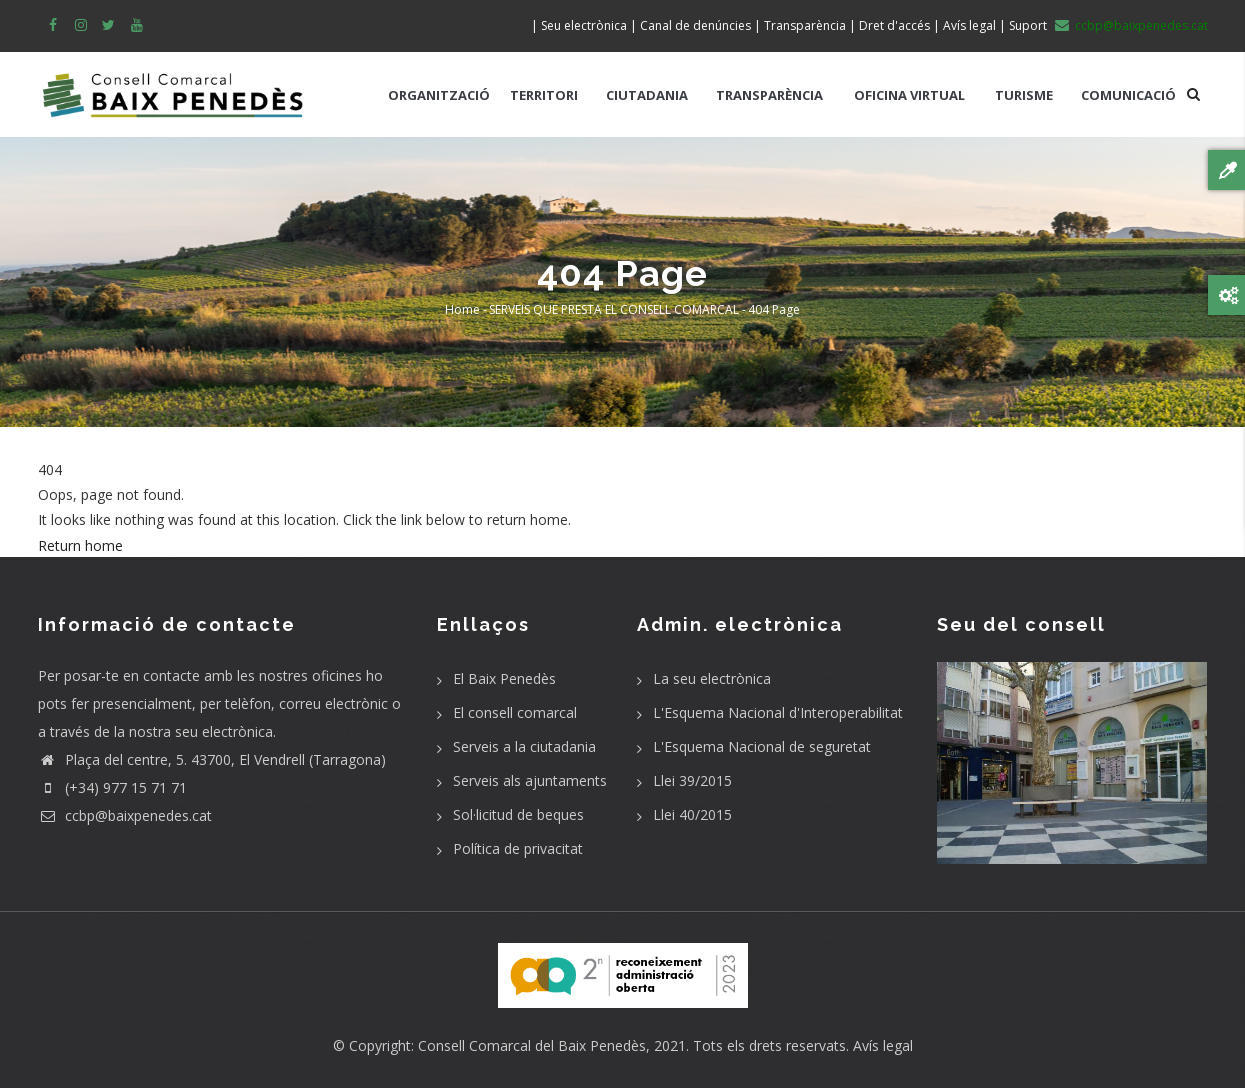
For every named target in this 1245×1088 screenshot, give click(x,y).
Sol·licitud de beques (518, 814)
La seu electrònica (712, 678)
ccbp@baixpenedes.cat (125, 815)
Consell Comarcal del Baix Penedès (532, 1045)
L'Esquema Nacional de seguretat (762, 746)
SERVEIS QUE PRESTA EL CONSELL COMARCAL (614, 309)
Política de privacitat (518, 848)
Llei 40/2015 (692, 814)
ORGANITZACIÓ (439, 95)
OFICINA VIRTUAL (909, 95)
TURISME (1024, 95)
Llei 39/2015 (692, 780)
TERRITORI (544, 95)
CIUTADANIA (647, 95)
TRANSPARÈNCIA (769, 95)
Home (462, 309)
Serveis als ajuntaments (530, 780)
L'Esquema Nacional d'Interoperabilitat (778, 712)
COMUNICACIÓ (1128, 95)
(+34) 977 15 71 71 (112, 787)
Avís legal (883, 1045)
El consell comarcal (515, 712)
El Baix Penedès (504, 678)
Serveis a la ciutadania (524, 746)
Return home (80, 545)
